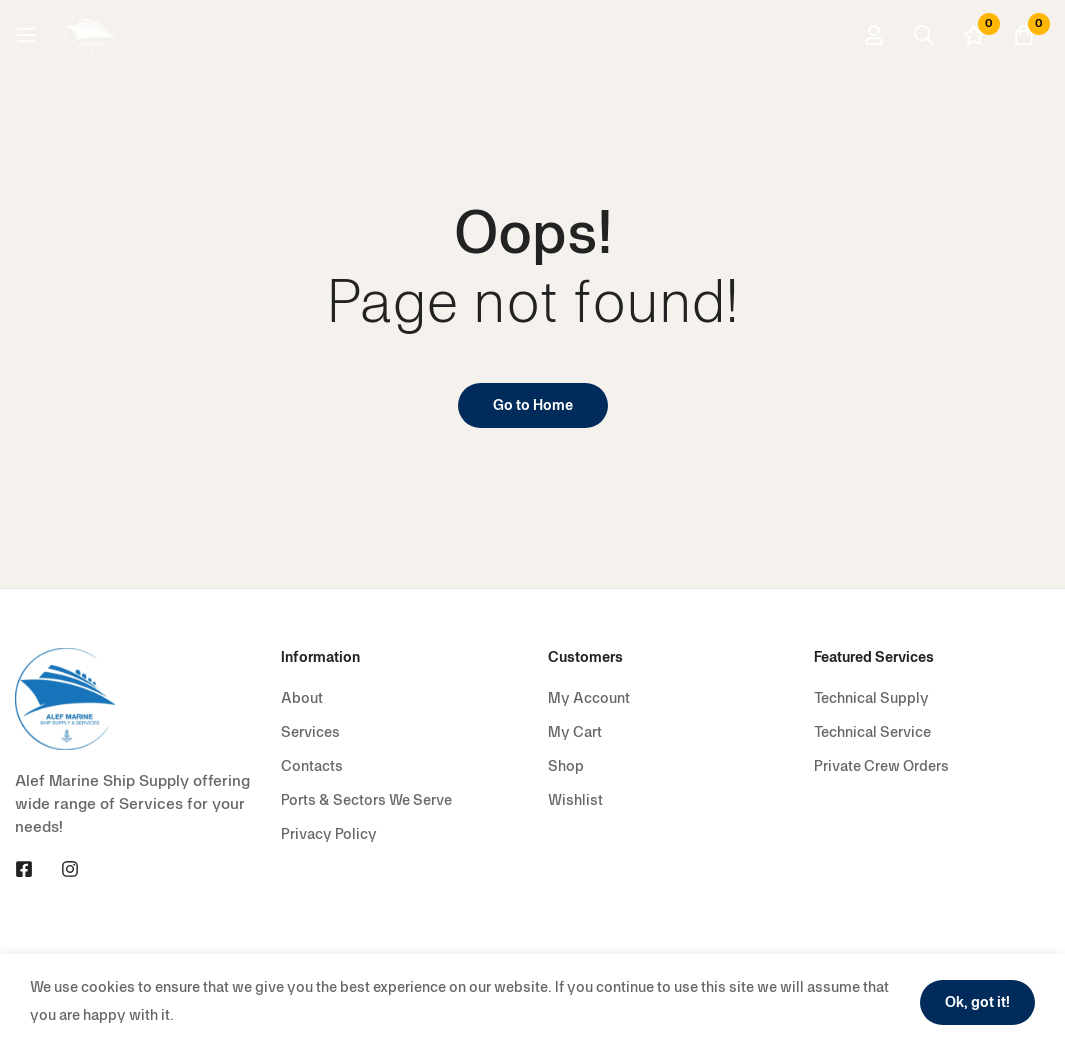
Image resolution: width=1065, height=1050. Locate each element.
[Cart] (1024, 35)
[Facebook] (24, 869)
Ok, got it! (977, 1002)
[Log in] (874, 35)
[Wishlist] (974, 35)
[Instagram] (70, 869)
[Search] (924, 35)
